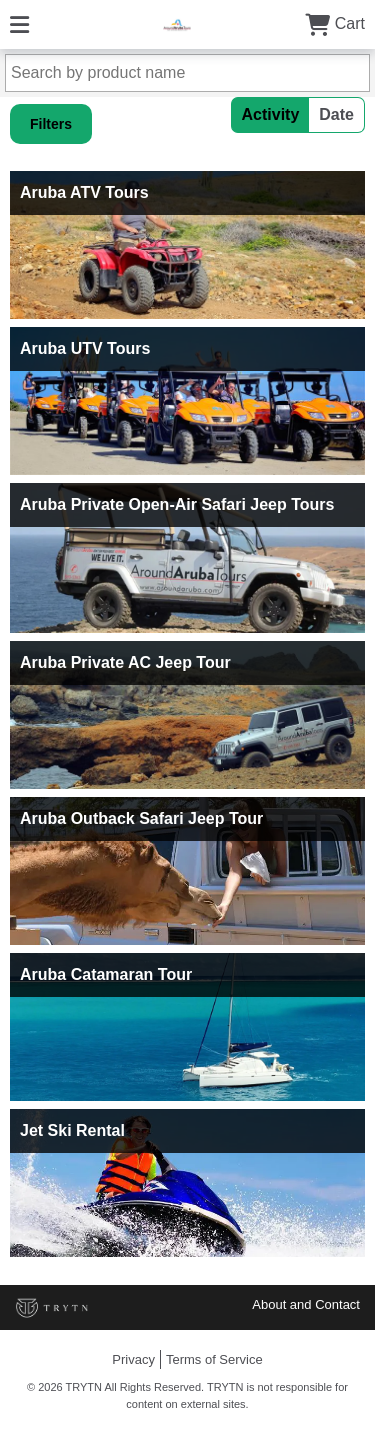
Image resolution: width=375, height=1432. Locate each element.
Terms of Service (214, 1359)
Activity (271, 114)
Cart (335, 23)
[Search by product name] (187, 73)
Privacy (133, 1359)
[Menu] (19, 23)
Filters (51, 124)
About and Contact (306, 1304)
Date (336, 114)
